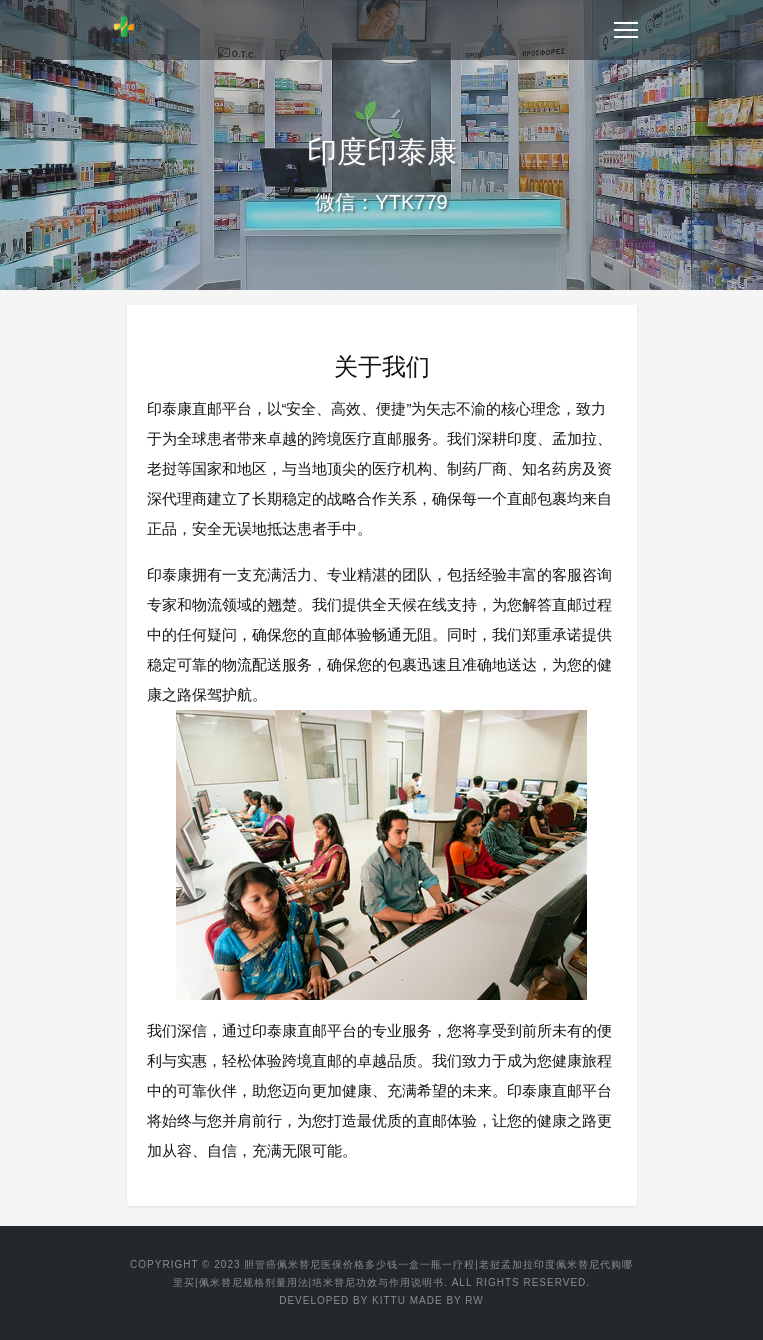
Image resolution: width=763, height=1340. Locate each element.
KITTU (389, 1300)
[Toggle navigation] (626, 30)
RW (474, 1300)
